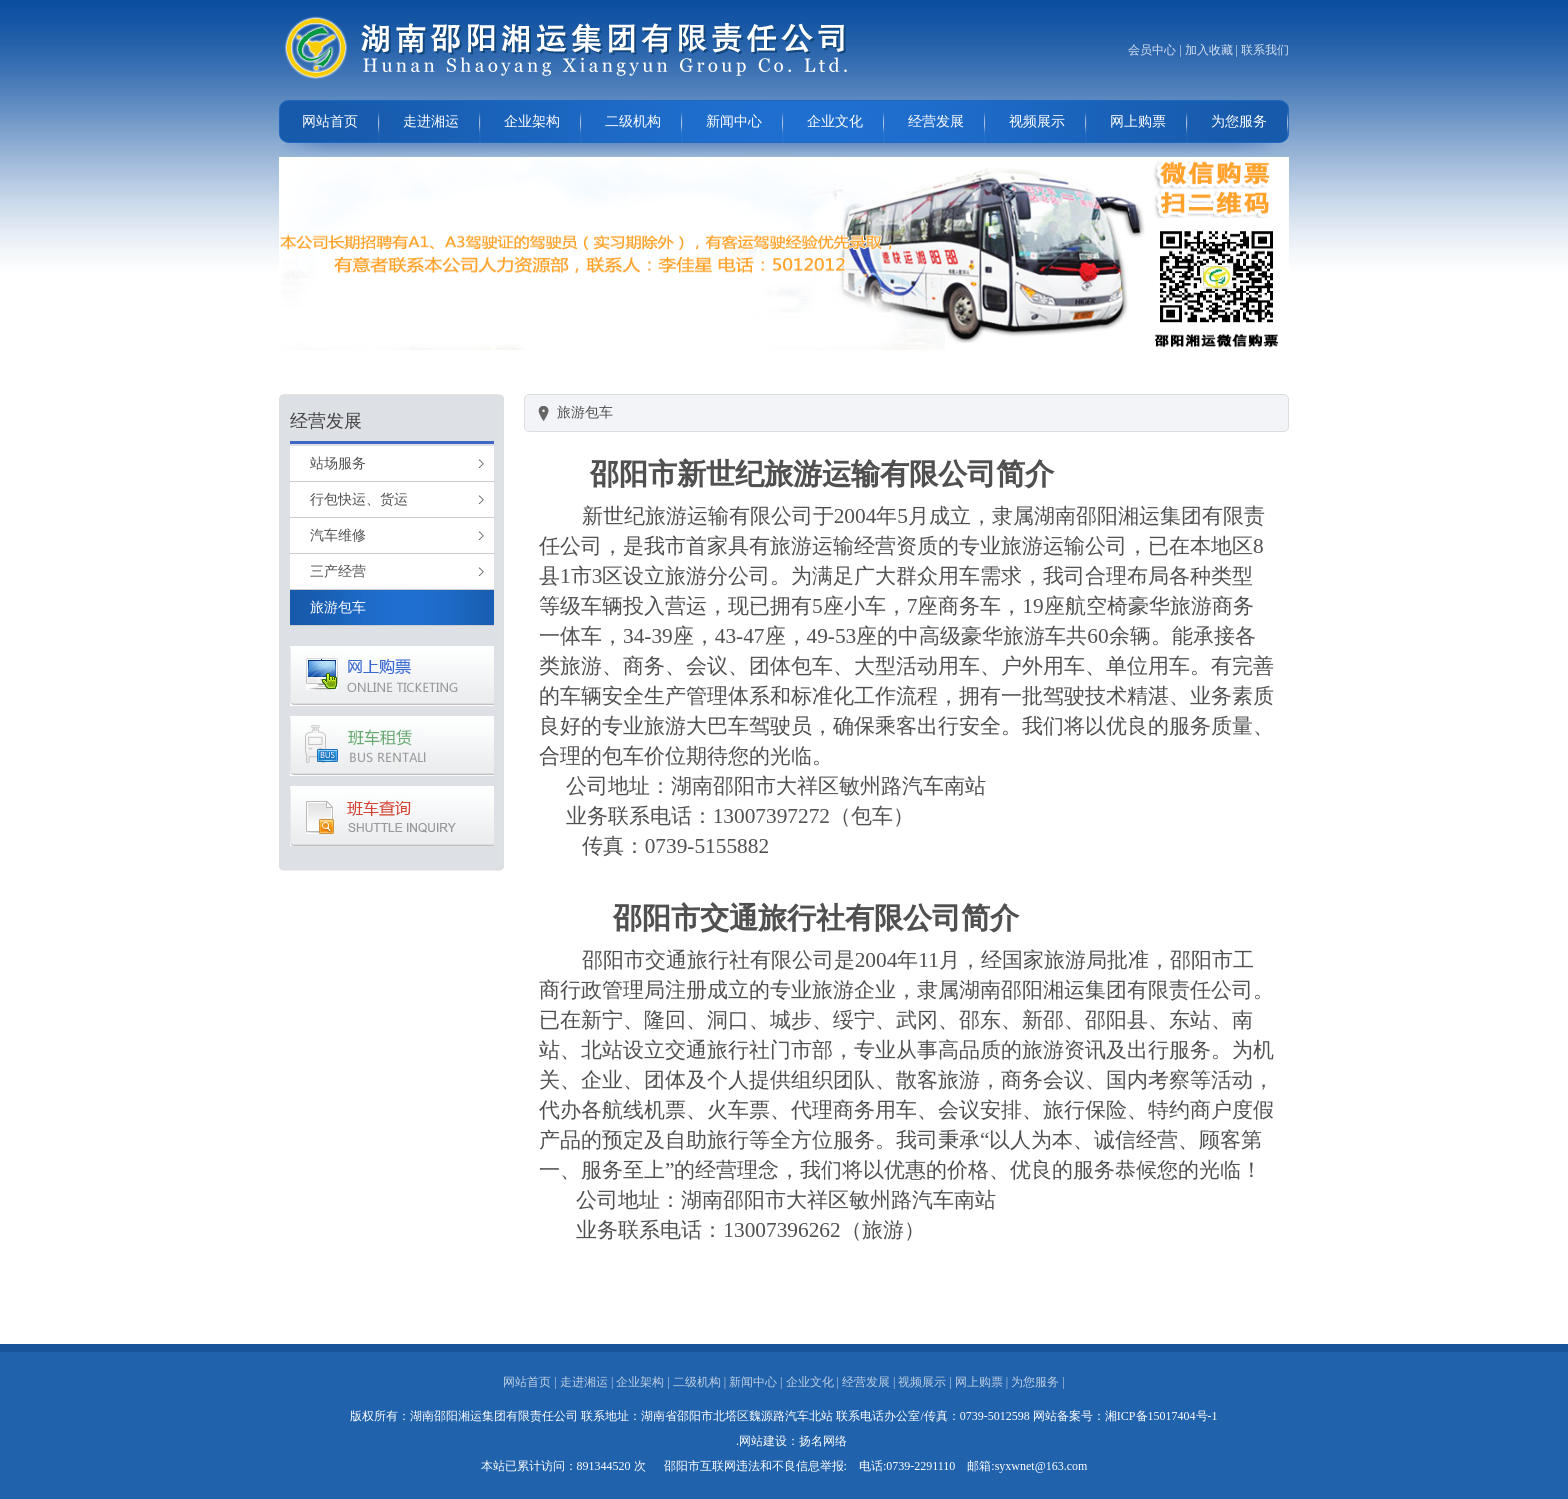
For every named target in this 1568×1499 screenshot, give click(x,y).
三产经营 (338, 571)
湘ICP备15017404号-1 (1161, 1416)
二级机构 (633, 121)
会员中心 (1152, 50)
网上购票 (1138, 121)
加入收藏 (1209, 50)
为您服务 (1239, 121)
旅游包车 (338, 607)
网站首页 (330, 121)
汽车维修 (338, 535)
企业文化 (835, 121)
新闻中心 (734, 121)
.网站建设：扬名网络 (791, 1441)
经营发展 (936, 121)
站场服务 (338, 463)
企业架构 (532, 121)
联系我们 (1265, 50)
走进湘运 (431, 121)
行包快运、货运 (359, 499)
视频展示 (1037, 121)
